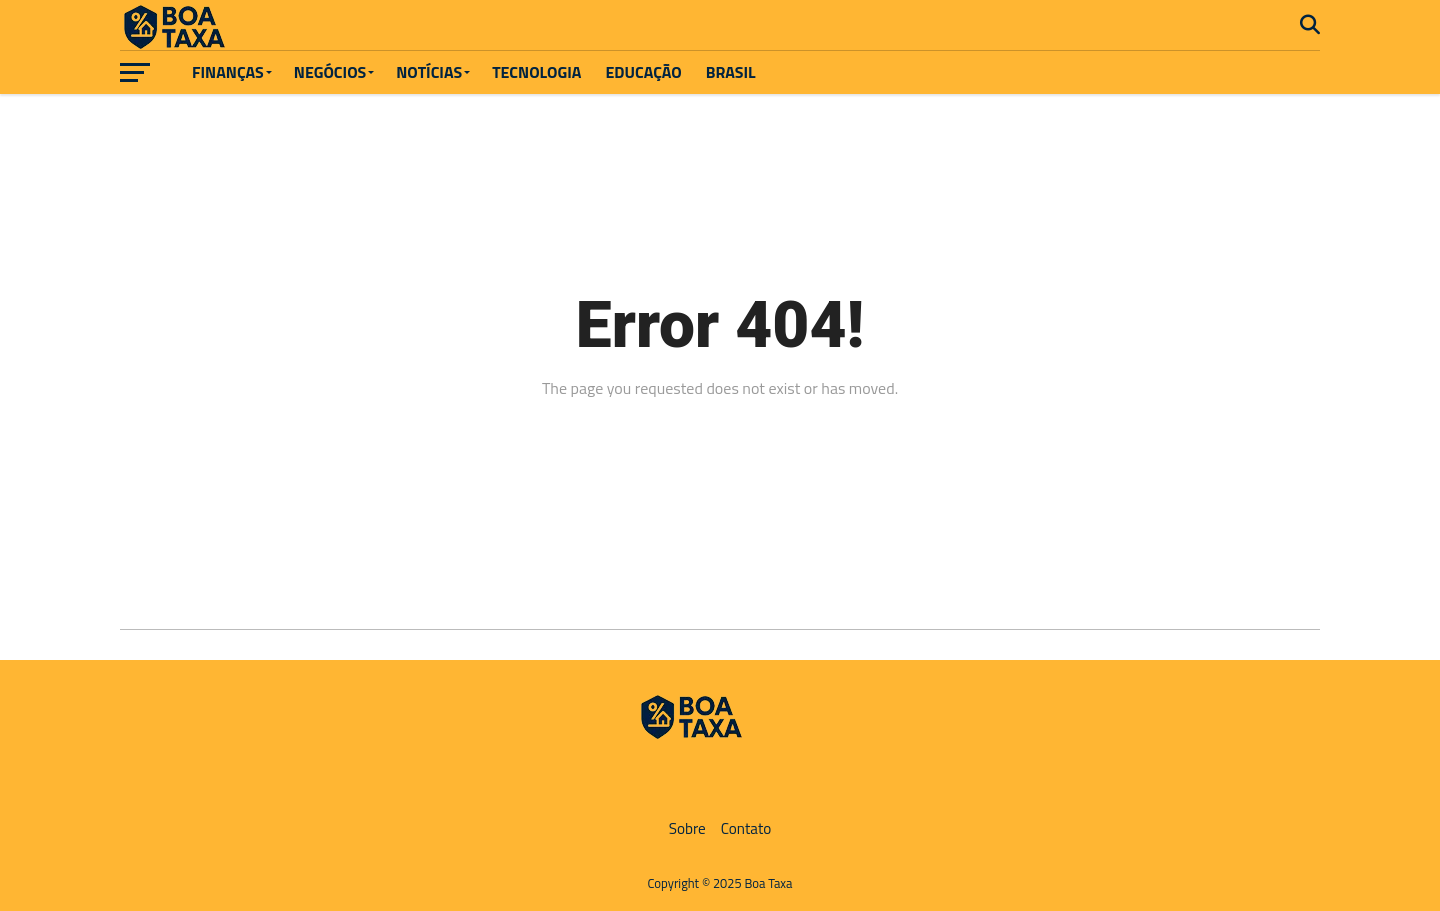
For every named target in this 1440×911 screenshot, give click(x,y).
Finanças (228, 72)
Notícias (429, 72)
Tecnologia (536, 72)
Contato (746, 828)
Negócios (330, 72)
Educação (643, 72)
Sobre (687, 828)
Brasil (731, 72)
